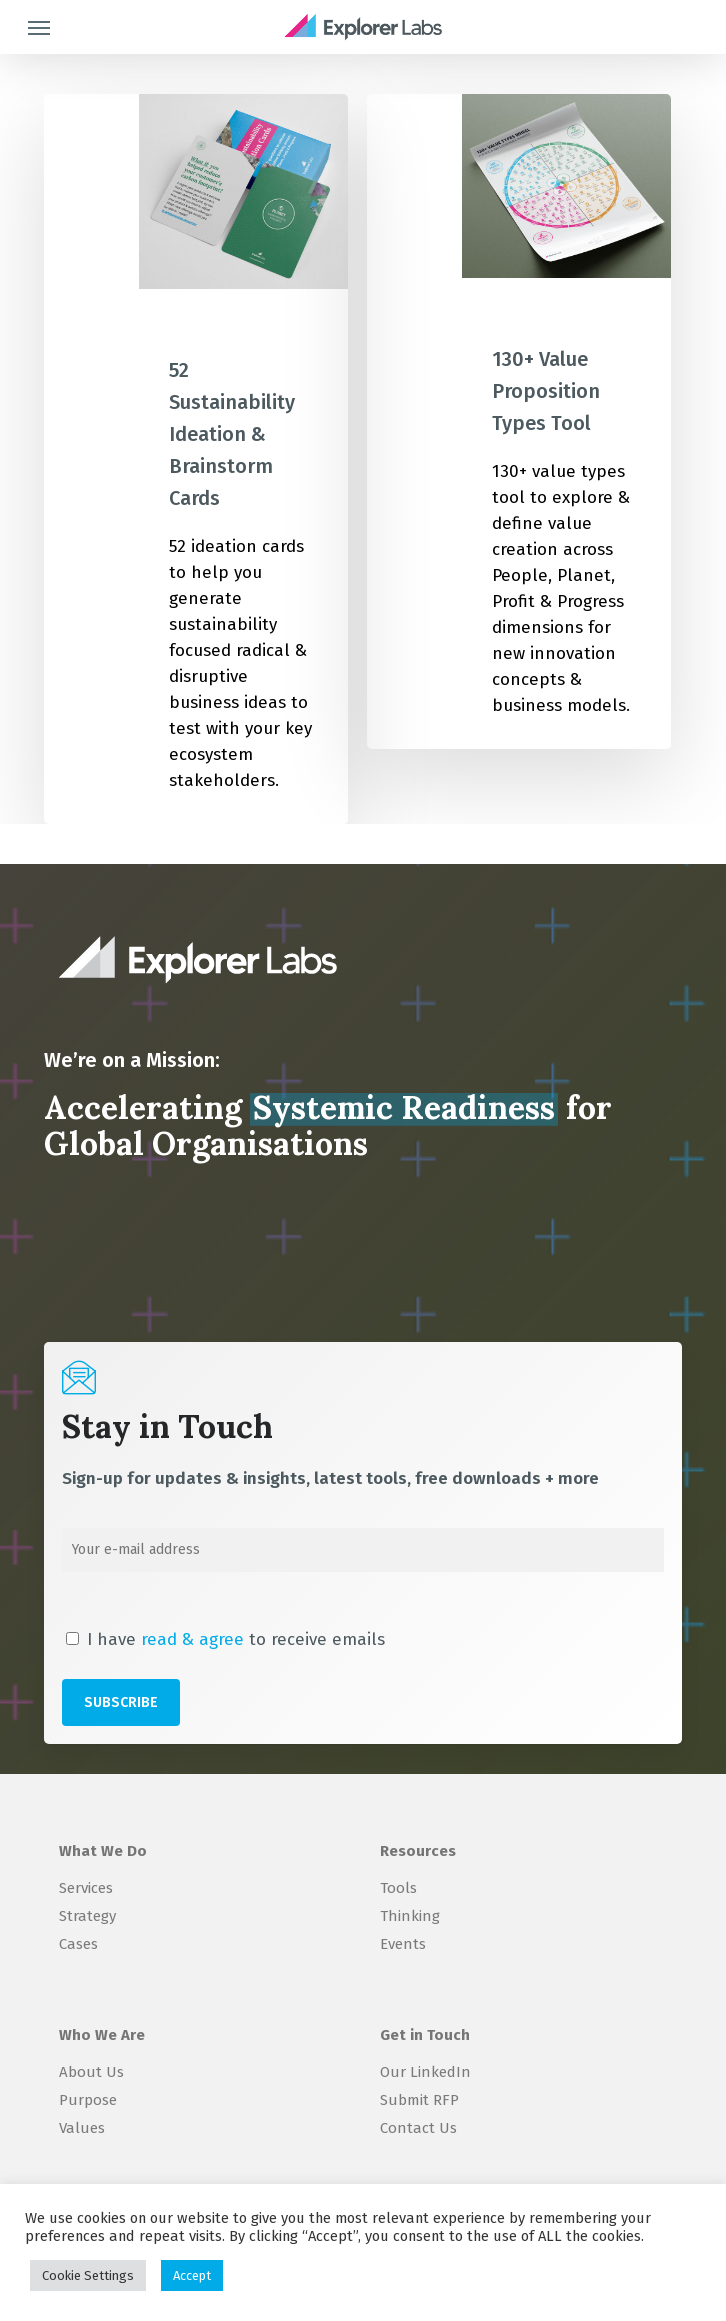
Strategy (87, 1916)
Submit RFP (419, 2100)
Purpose (88, 2100)
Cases (78, 1944)
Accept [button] (192, 2275)
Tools (398, 1888)
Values (82, 2128)
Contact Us (418, 2128)
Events (403, 1944)
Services (86, 1888)
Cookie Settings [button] (88, 2275)
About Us (91, 2072)
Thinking (410, 1916)
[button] (39, 27)
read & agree (192, 1639)
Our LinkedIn (425, 2072)
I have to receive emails (225, 1639)
